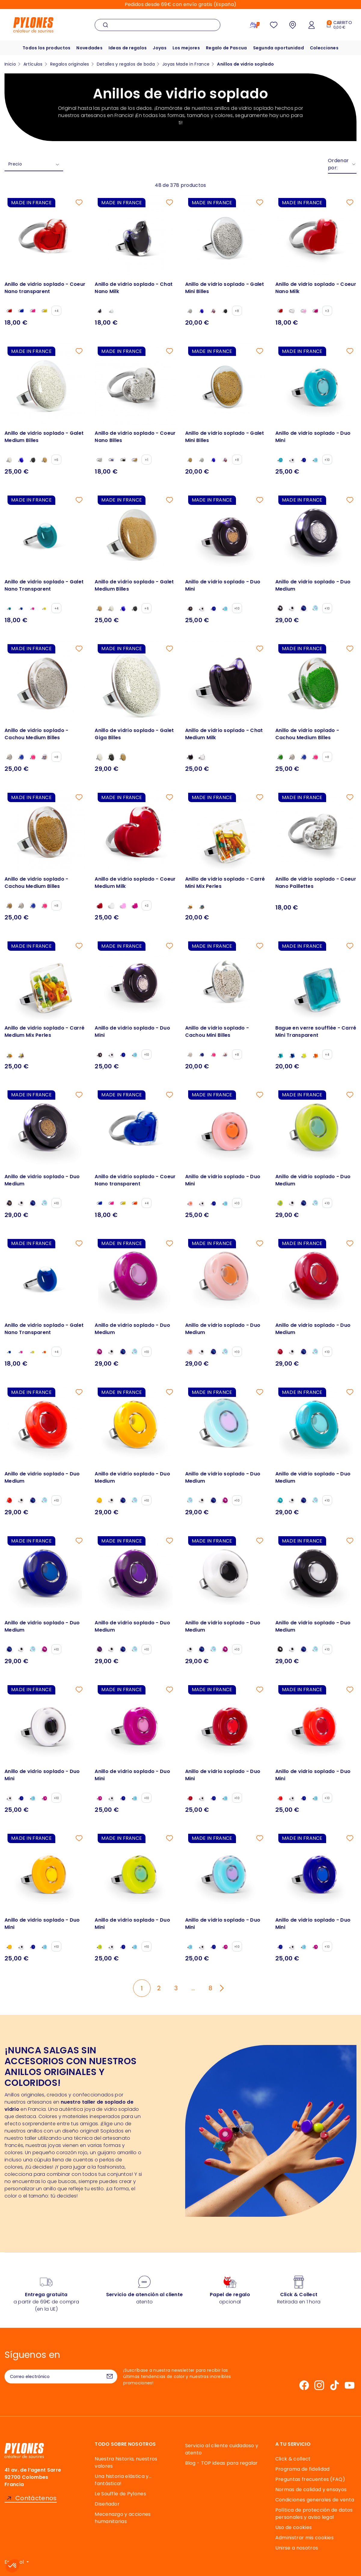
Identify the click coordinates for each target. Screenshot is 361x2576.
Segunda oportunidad (278, 48)
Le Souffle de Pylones (120, 2493)
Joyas (160, 48)
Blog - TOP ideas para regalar (221, 2463)
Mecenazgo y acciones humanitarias (123, 2518)
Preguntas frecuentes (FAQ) (310, 2479)
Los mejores (186, 48)
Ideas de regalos (127, 48)
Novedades (89, 48)
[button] (12, 2566)
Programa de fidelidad (302, 2469)
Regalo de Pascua (226, 48)
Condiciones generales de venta (314, 2499)
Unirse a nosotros (296, 2547)
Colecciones (324, 48)
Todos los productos (46, 48)
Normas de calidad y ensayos (311, 2489)
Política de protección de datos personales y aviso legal (314, 2514)
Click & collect (293, 2458)
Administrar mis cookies (304, 2537)
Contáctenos (36, 2498)
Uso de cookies (293, 2527)
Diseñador (107, 2503)
